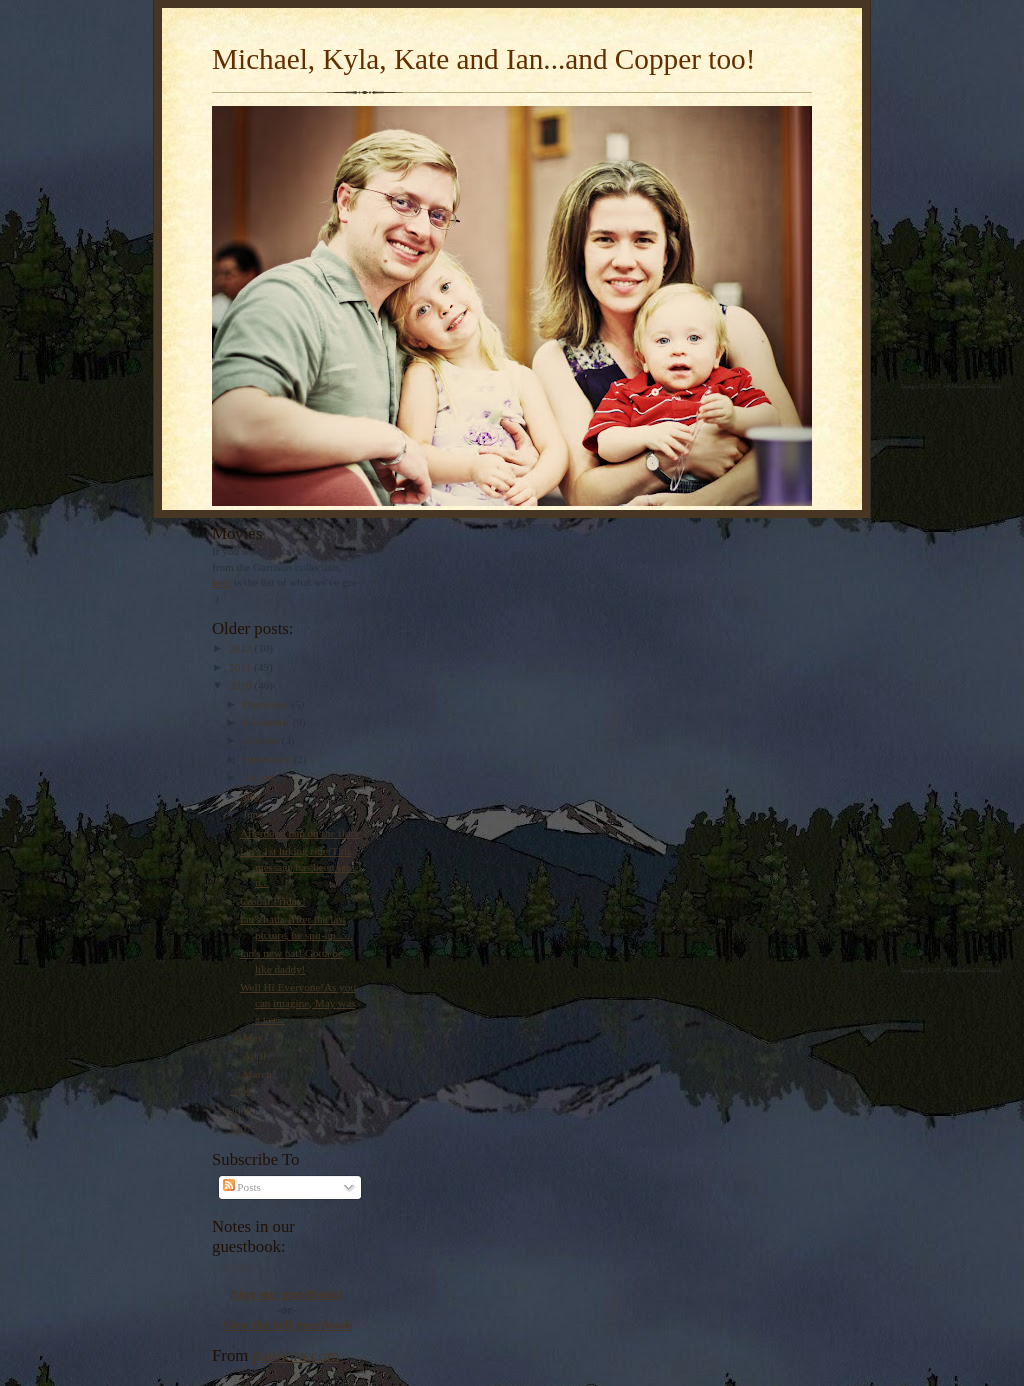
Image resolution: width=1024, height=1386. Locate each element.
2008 (241, 1111)
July (253, 796)
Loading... (235, 1264)
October (262, 740)
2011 (241, 667)
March (259, 1074)
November (268, 722)
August (260, 777)
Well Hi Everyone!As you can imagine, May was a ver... (298, 1002)
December (267, 704)
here (221, 582)
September (268, 759)
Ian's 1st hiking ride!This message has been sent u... (297, 866)
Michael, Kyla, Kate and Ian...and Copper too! (483, 59)
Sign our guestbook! (287, 1293)
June (254, 814)
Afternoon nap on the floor (300, 833)
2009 (241, 1092)
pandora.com (296, 1355)
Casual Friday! (273, 901)
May (254, 1037)
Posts (242, 1187)
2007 (241, 1129)
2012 (241, 648)
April (256, 1055)
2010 (241, 685)
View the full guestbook (287, 1324)
